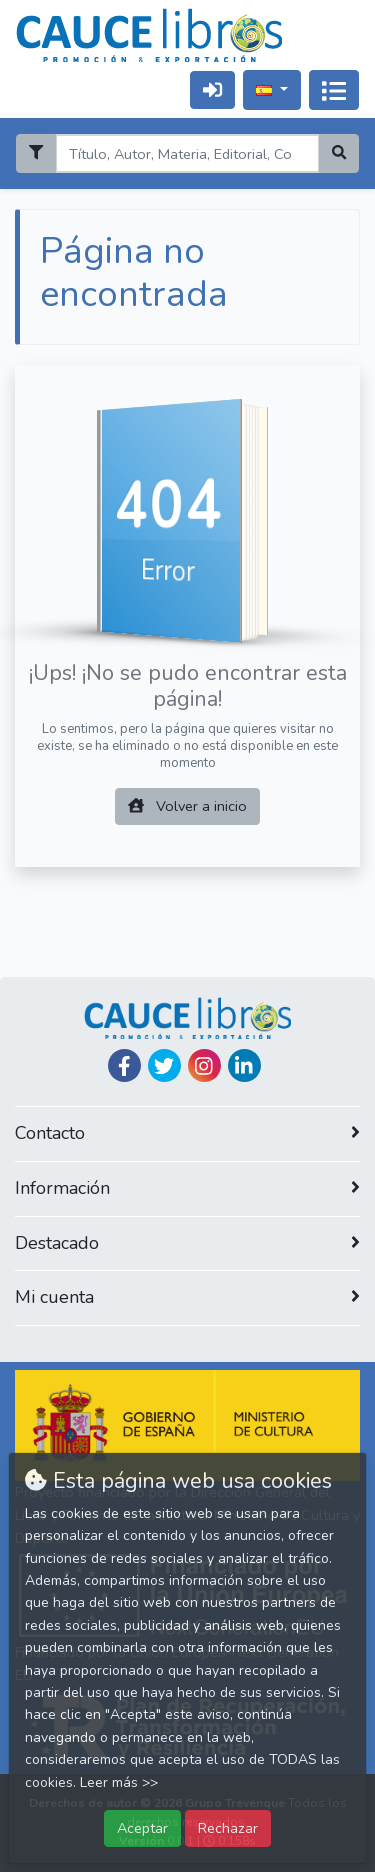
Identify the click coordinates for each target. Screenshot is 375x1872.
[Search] (187, 153)
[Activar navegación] (334, 90)
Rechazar (228, 1828)
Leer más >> (119, 1782)
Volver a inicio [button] (187, 806)
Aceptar (142, 1828)
